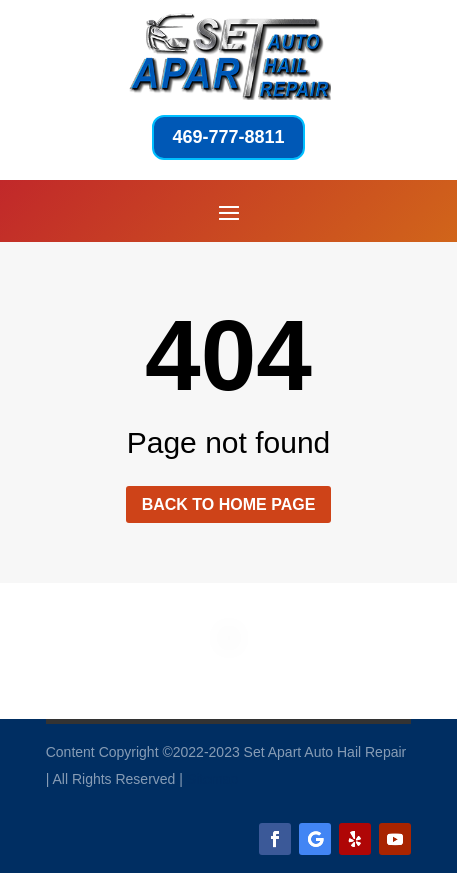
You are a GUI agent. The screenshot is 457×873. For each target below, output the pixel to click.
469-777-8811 (228, 137)
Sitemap (212, 779)
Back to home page (229, 504)
